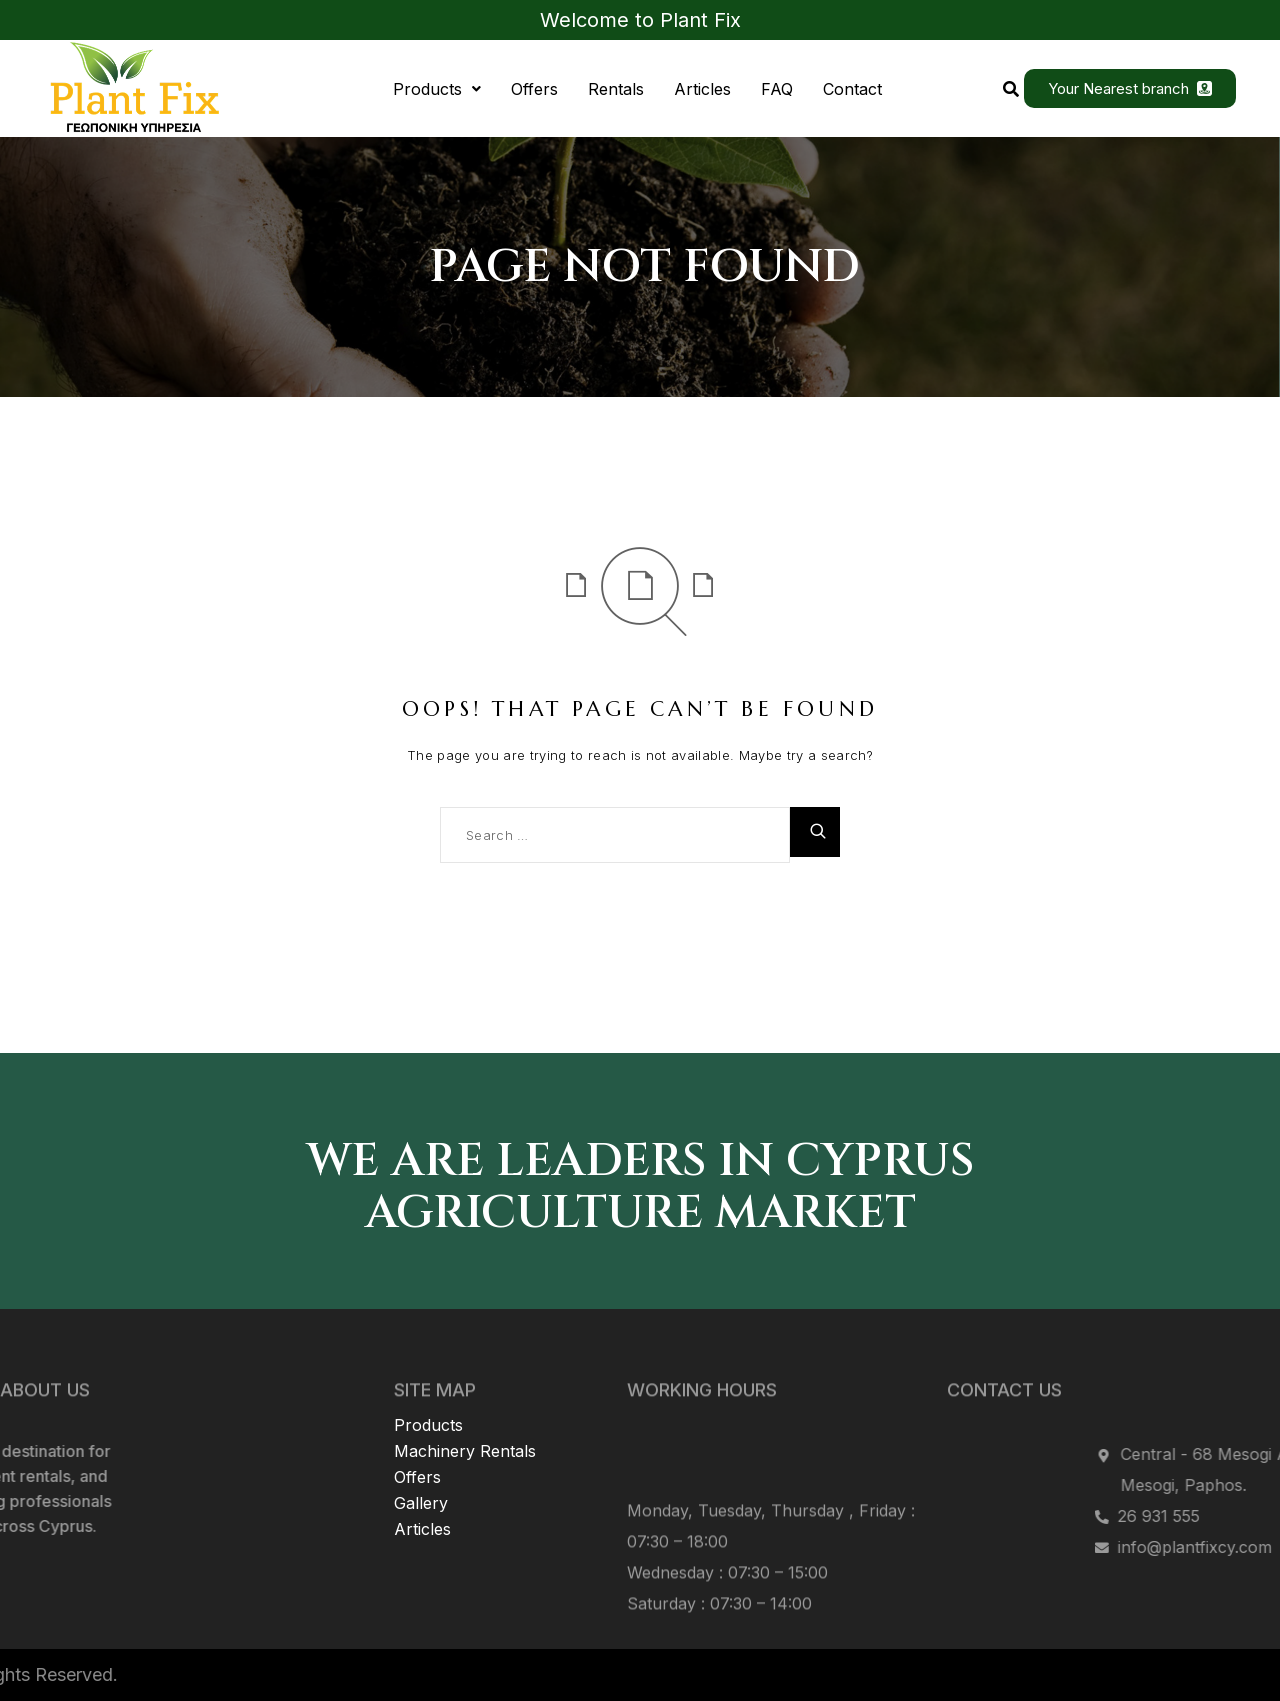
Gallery (421, 1450)
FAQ (777, 89)
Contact (852, 89)
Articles (702, 89)
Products (437, 89)
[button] (437, 89)
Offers (534, 89)
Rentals (616, 89)
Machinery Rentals (465, 1398)
